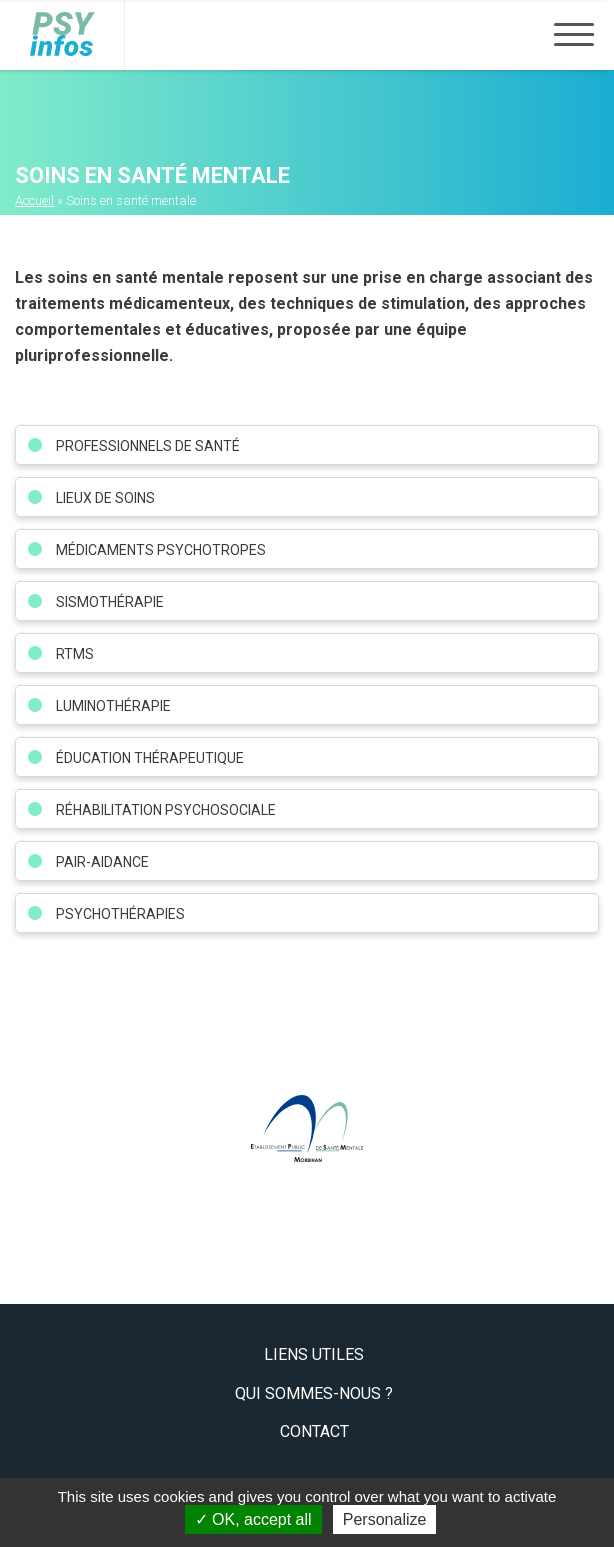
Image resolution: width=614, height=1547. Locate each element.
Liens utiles (314, 1354)
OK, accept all (253, 1519)
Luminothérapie (113, 706)
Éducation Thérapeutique (150, 758)
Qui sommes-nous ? (314, 1393)
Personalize (385, 1519)
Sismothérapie (110, 602)
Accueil (34, 200)
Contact (314, 1431)
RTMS (75, 654)
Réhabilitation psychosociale (166, 810)
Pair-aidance (102, 862)
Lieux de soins (105, 498)
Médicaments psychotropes (161, 550)
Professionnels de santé (148, 446)
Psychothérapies (120, 914)
